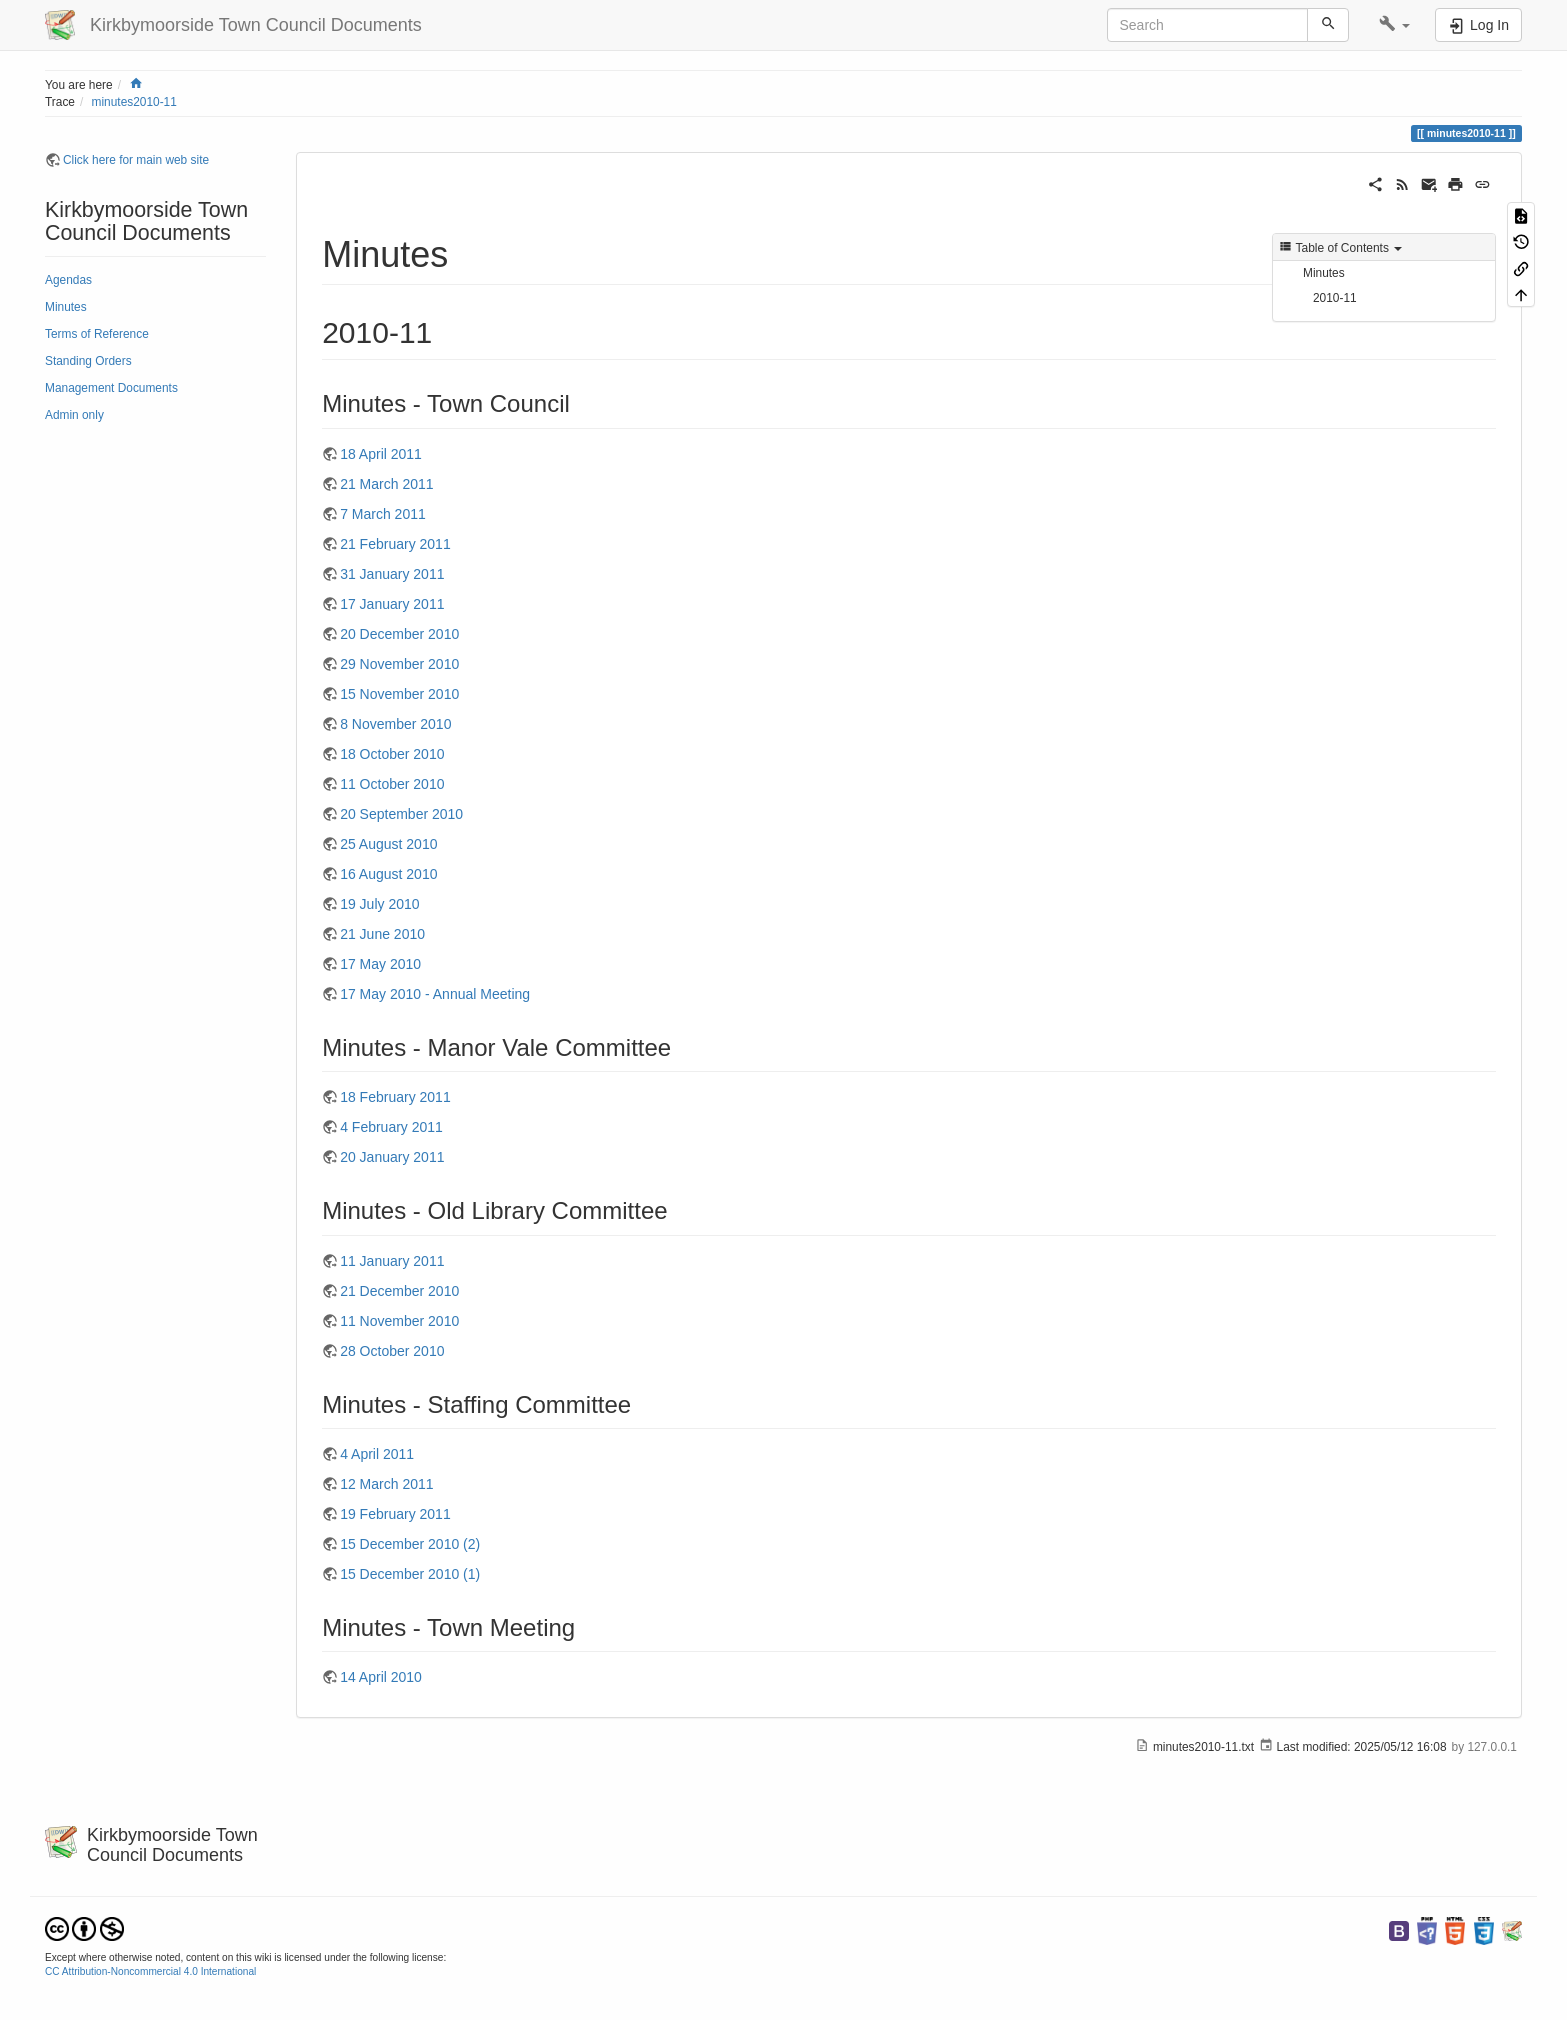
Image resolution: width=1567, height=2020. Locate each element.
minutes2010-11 (134, 102)
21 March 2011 (386, 484)
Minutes (66, 307)
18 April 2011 (381, 454)
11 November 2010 (399, 1321)
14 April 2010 (381, 1677)
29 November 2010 (399, 664)
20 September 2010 (401, 814)
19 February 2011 (395, 1514)
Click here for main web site (136, 160)
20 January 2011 (392, 1157)
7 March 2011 (383, 514)
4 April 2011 (377, 1454)
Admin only (74, 415)
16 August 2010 (388, 874)
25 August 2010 (388, 844)
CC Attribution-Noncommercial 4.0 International (150, 1971)
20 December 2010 (399, 634)
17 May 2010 (380, 964)
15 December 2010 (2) (410, 1544)
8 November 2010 (395, 724)
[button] (1394, 25)
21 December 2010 (399, 1291)
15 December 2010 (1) (410, 1574)
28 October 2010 (392, 1351)
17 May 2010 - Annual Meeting (435, 994)
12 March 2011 (386, 1484)
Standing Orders (88, 361)
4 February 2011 (391, 1127)
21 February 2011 (395, 544)
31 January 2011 (392, 574)
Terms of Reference (97, 334)
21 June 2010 (382, 934)
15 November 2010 (399, 694)
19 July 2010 (379, 904)
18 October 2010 (392, 754)
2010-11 (1335, 298)
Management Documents (111, 388)
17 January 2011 (392, 604)
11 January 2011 (392, 1261)
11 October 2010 (392, 784)
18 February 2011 (395, 1097)
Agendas (68, 280)
